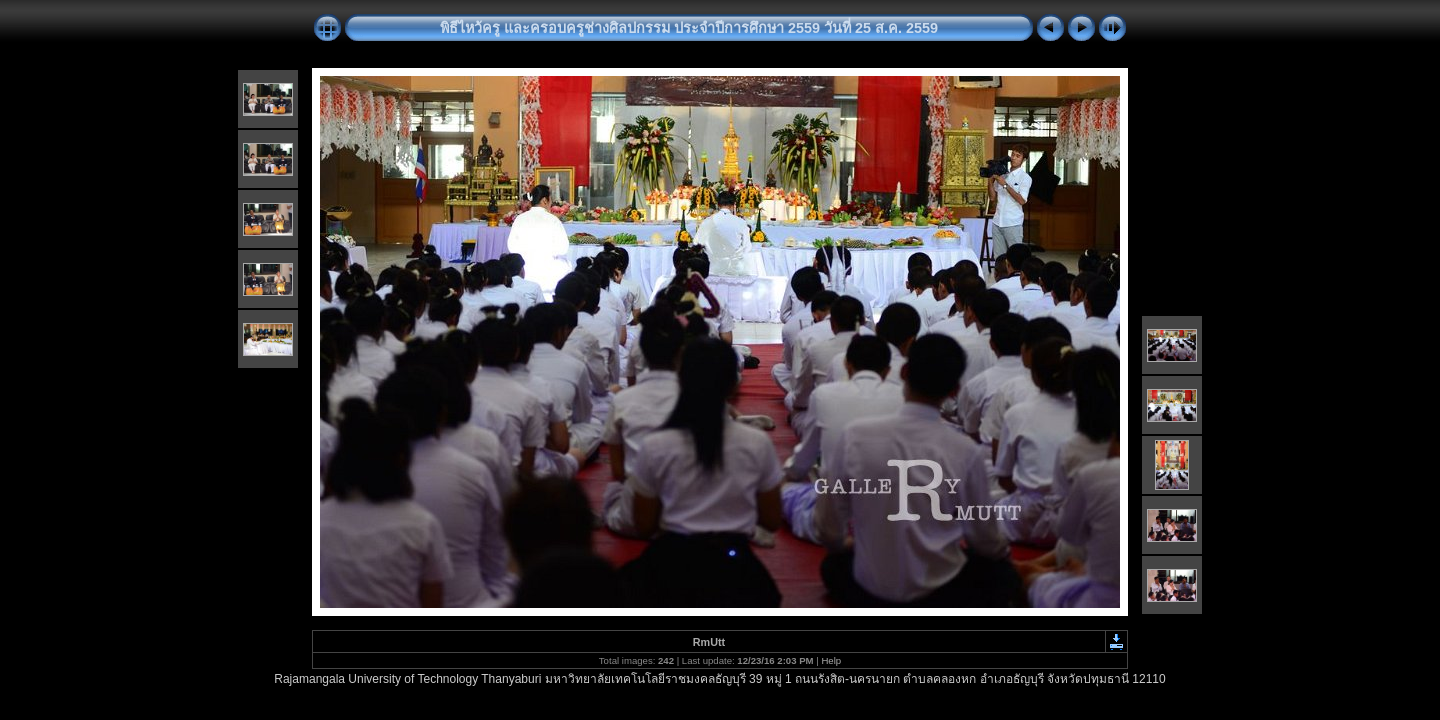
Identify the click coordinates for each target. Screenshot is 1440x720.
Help (831, 660)
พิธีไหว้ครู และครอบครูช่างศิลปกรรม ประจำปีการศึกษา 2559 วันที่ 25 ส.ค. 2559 (689, 28)
